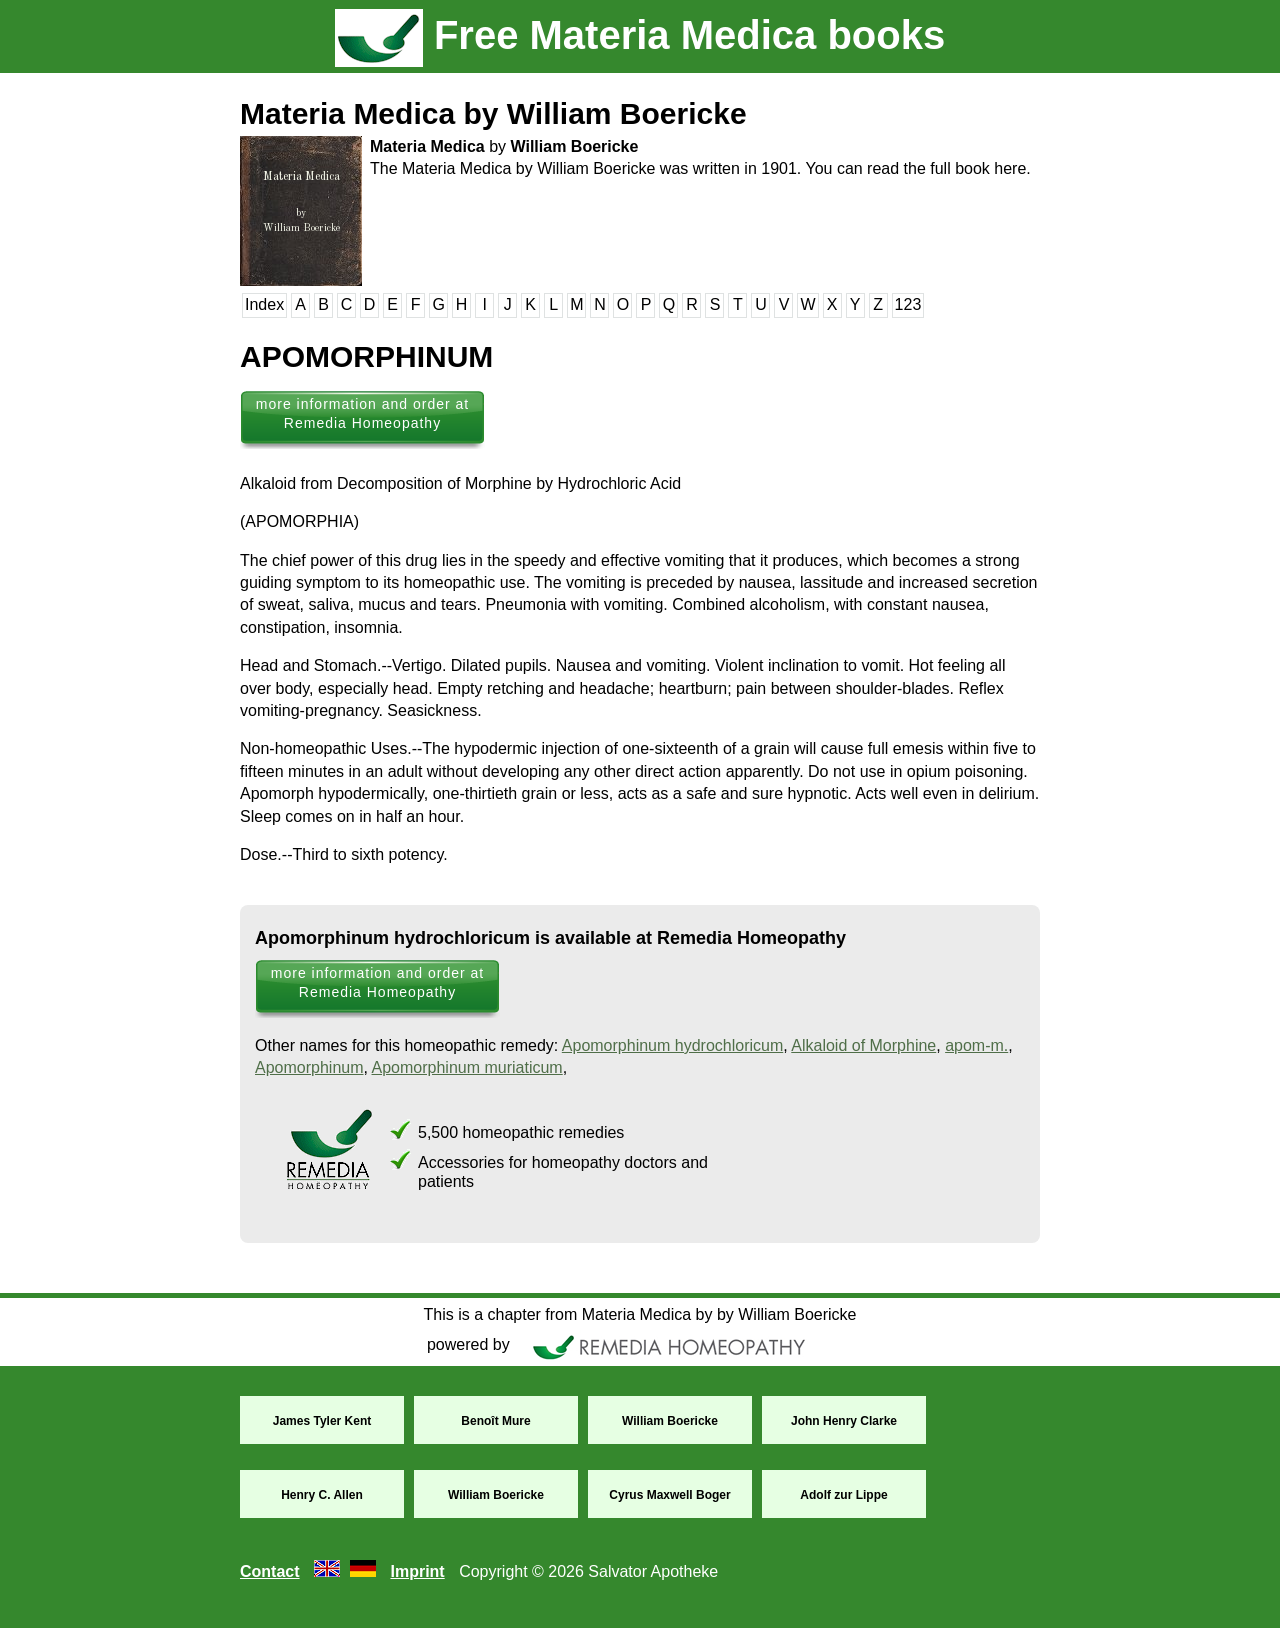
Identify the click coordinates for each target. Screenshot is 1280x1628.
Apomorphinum (309, 1067)
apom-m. (976, 1045)
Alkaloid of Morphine (863, 1045)
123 (908, 304)
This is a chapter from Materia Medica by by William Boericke (639, 1314)
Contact (270, 1571)
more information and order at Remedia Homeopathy (362, 413)
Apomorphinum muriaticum (467, 1067)
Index (264, 304)
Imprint (417, 1571)
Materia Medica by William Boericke (493, 113)
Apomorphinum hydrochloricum (672, 1045)
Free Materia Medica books (640, 35)
